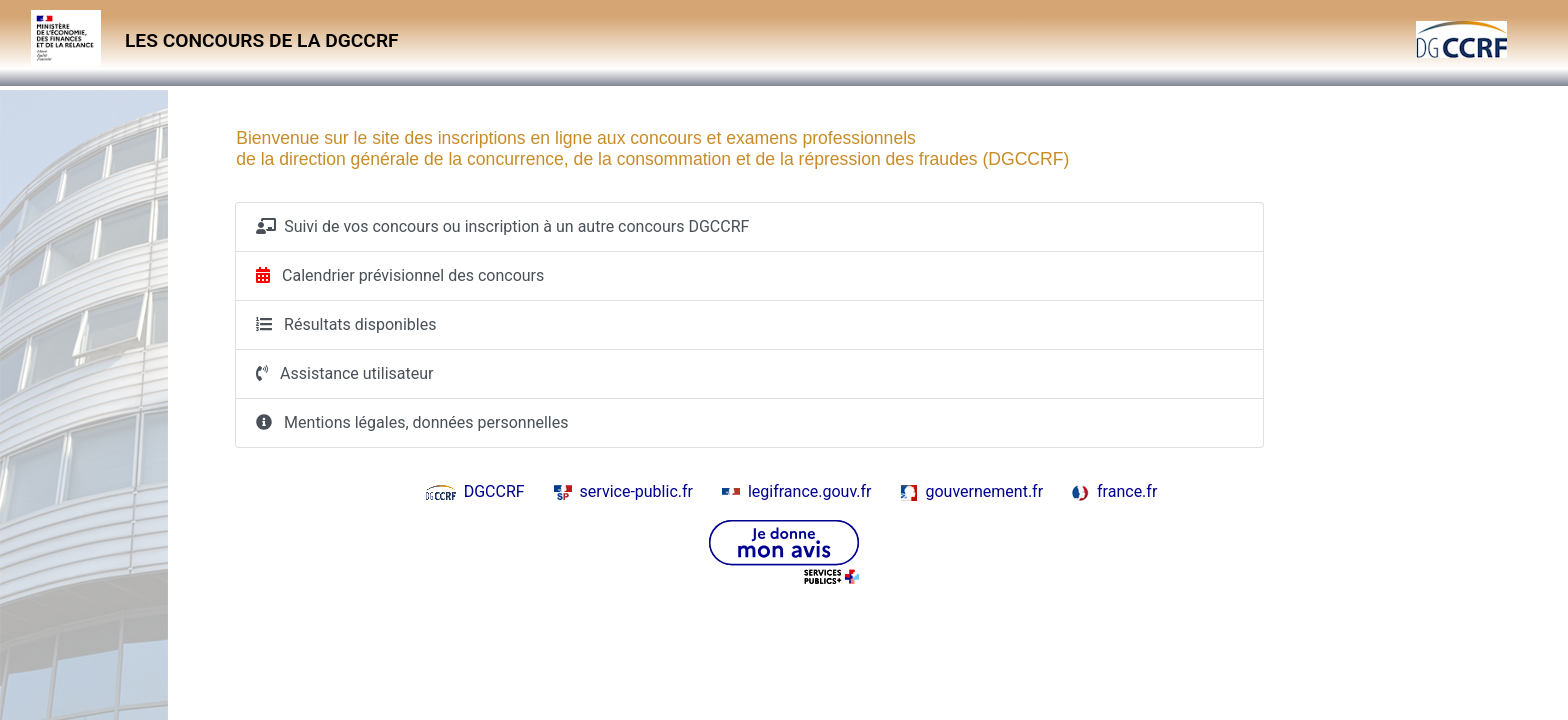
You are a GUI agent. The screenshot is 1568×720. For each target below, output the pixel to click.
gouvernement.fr (971, 491)
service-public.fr (623, 491)
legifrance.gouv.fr (797, 491)
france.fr (1114, 491)
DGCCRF (475, 491)
